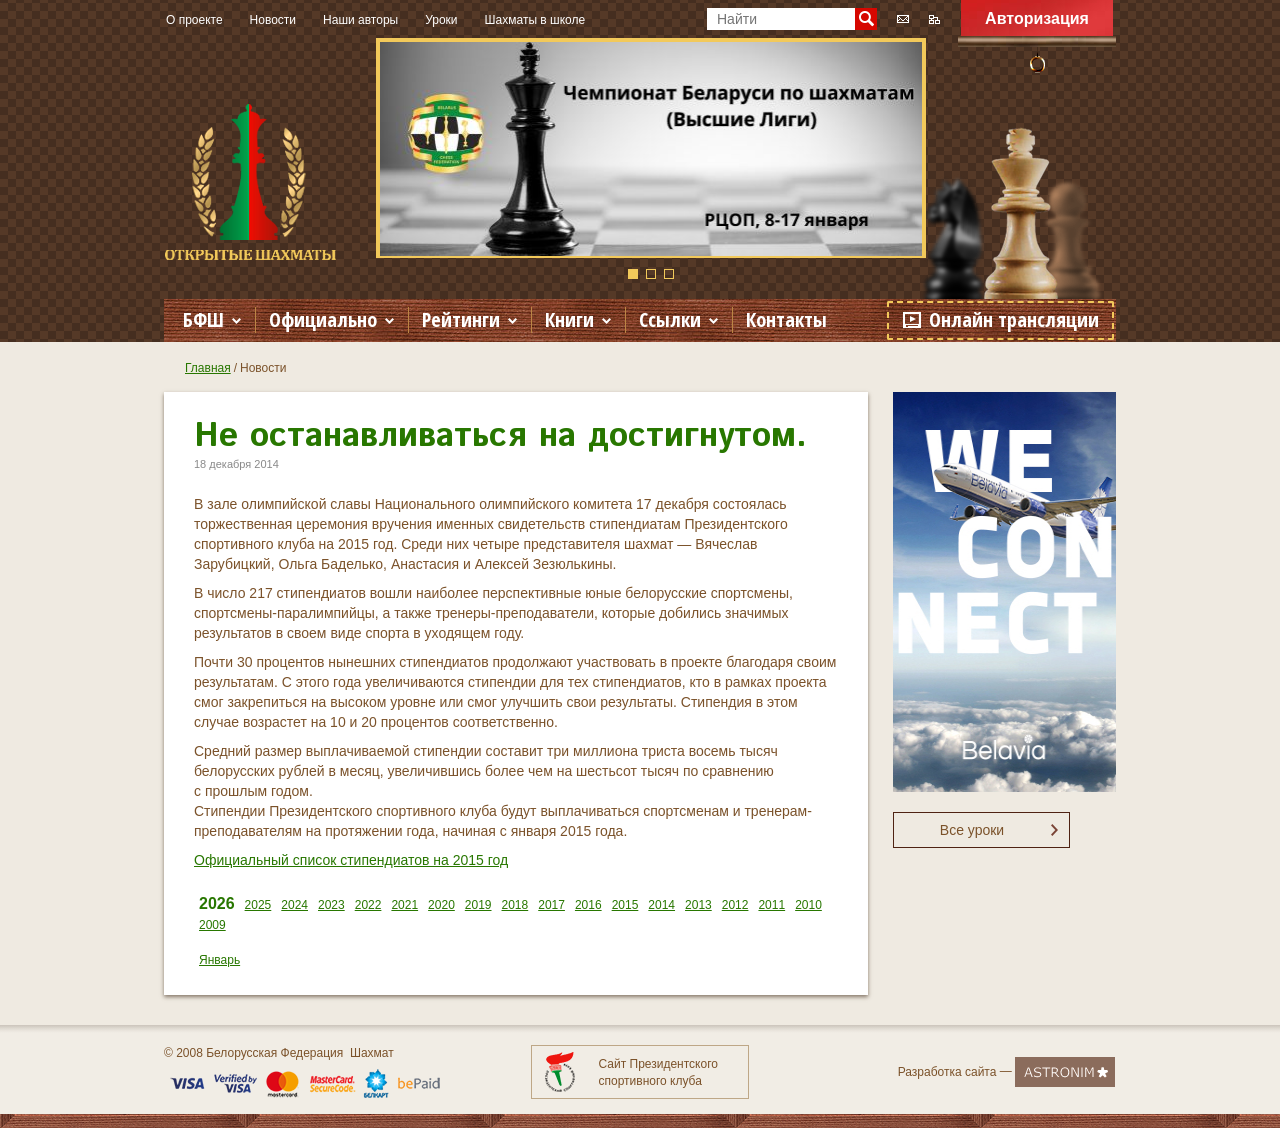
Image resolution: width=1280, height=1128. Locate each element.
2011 (771, 905)
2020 (441, 905)
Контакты (786, 319)
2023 (331, 905)
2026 (217, 903)
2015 (625, 905)
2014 (661, 905)
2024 (294, 905)
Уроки (441, 20)
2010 (808, 905)
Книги (569, 319)
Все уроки (972, 830)
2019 (478, 905)
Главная (208, 368)
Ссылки (670, 319)
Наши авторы (360, 20)
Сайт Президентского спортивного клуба (658, 1072)
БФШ (203, 319)
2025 (258, 905)
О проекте (194, 20)
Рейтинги (461, 319)
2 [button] (651, 274)
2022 (368, 905)
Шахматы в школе (535, 20)
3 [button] (669, 274)
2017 (551, 905)
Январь (219, 960)
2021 (404, 905)
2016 (588, 905)
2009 (212, 925)
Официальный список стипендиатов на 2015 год (351, 860)
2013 (698, 905)
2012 (735, 905)
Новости (273, 20)
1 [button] (633, 274)
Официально (323, 319)
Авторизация (1037, 18)
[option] (651, 148)
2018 (515, 905)
